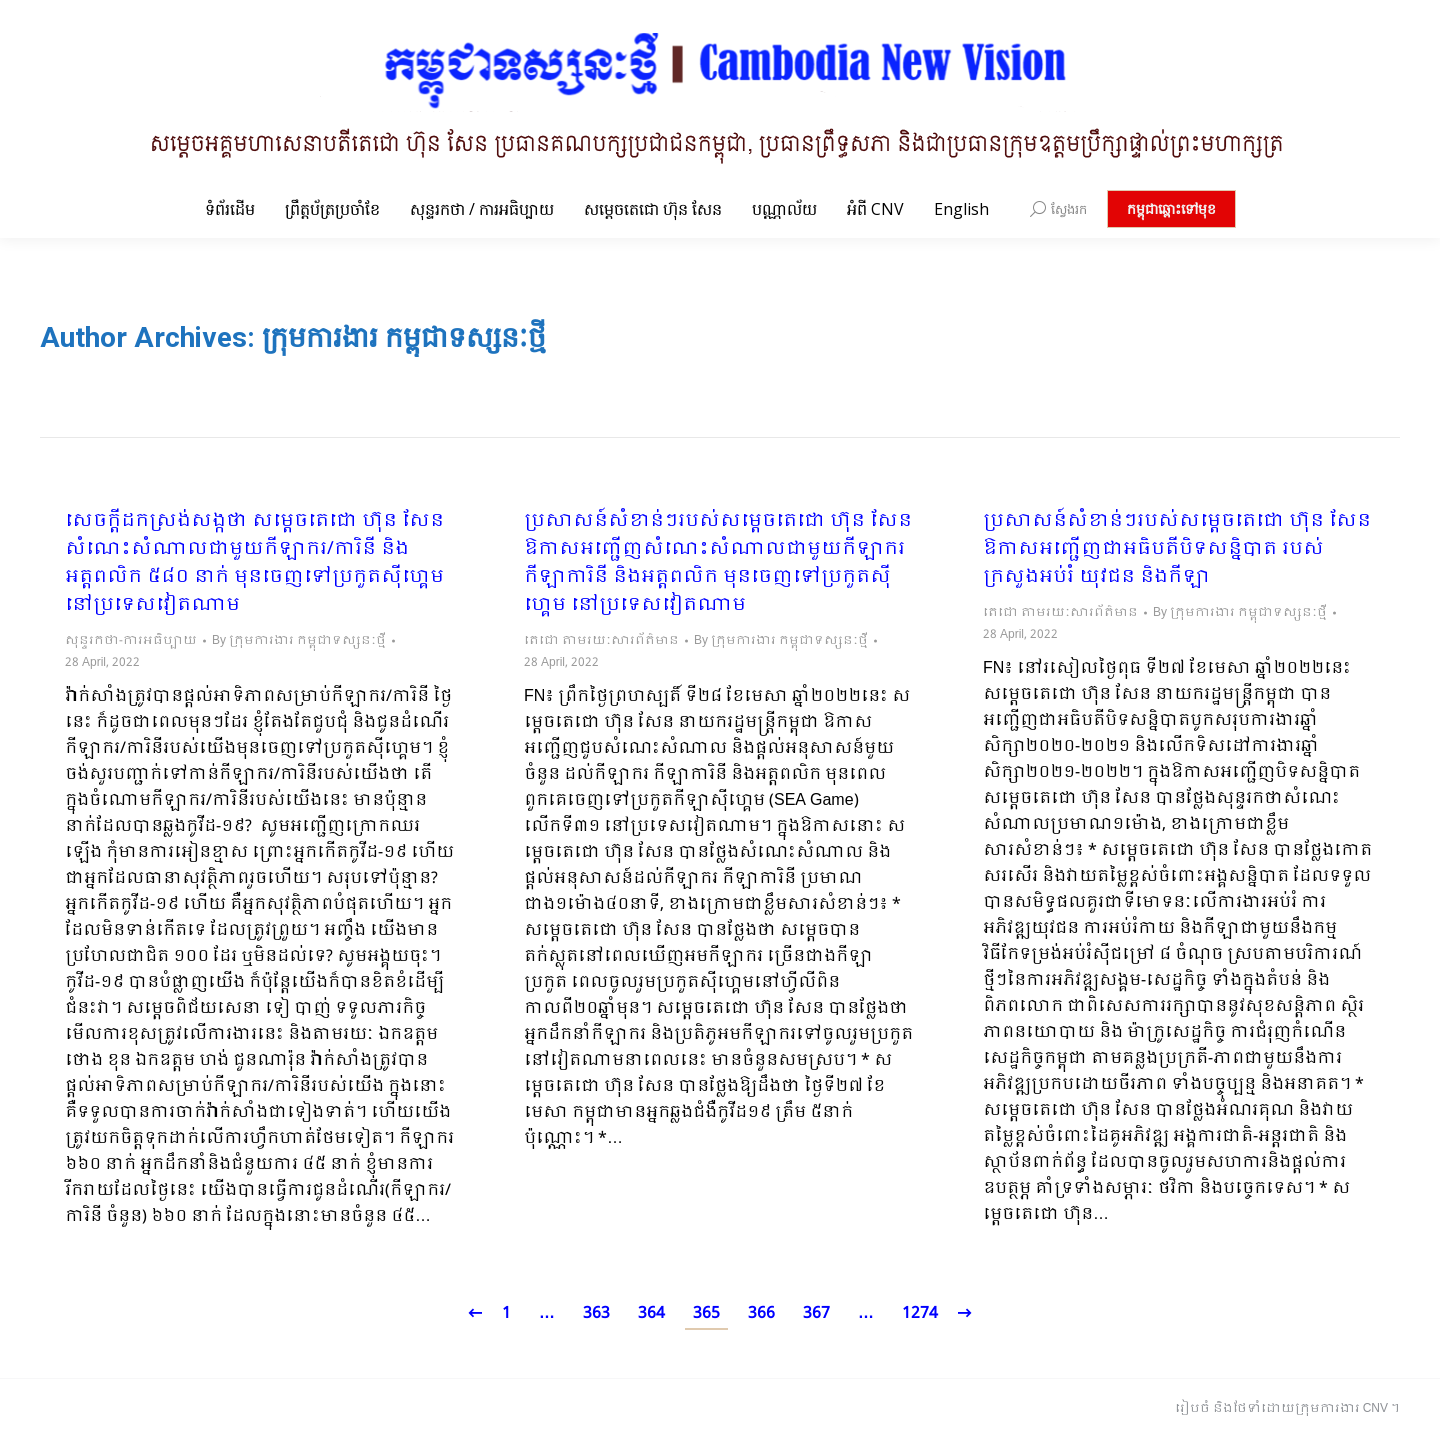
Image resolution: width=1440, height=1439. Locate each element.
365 (706, 1313)
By (299, 641)
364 (651, 1313)
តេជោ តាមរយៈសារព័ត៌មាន (601, 641)
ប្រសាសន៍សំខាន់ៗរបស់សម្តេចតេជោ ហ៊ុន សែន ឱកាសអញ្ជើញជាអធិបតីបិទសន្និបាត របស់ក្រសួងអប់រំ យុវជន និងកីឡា (1177, 550)
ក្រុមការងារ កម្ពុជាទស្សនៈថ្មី (404, 337)
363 (596, 1313)
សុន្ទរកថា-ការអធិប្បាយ (131, 641)
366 (761, 1313)
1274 (920, 1313)
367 (816, 1313)
